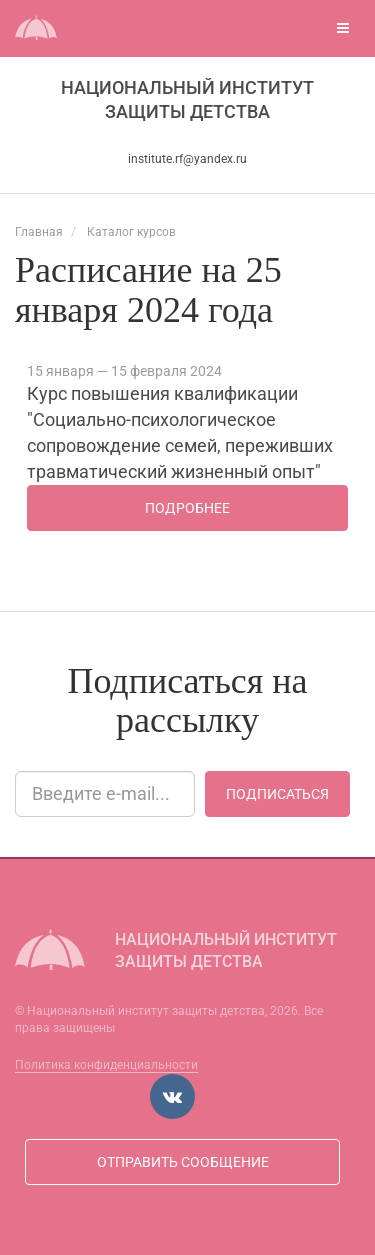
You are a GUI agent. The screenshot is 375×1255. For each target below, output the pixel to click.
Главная (39, 232)
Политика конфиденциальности (106, 1065)
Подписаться (277, 794)
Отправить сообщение (183, 1162)
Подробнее (187, 508)
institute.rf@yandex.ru (187, 159)
